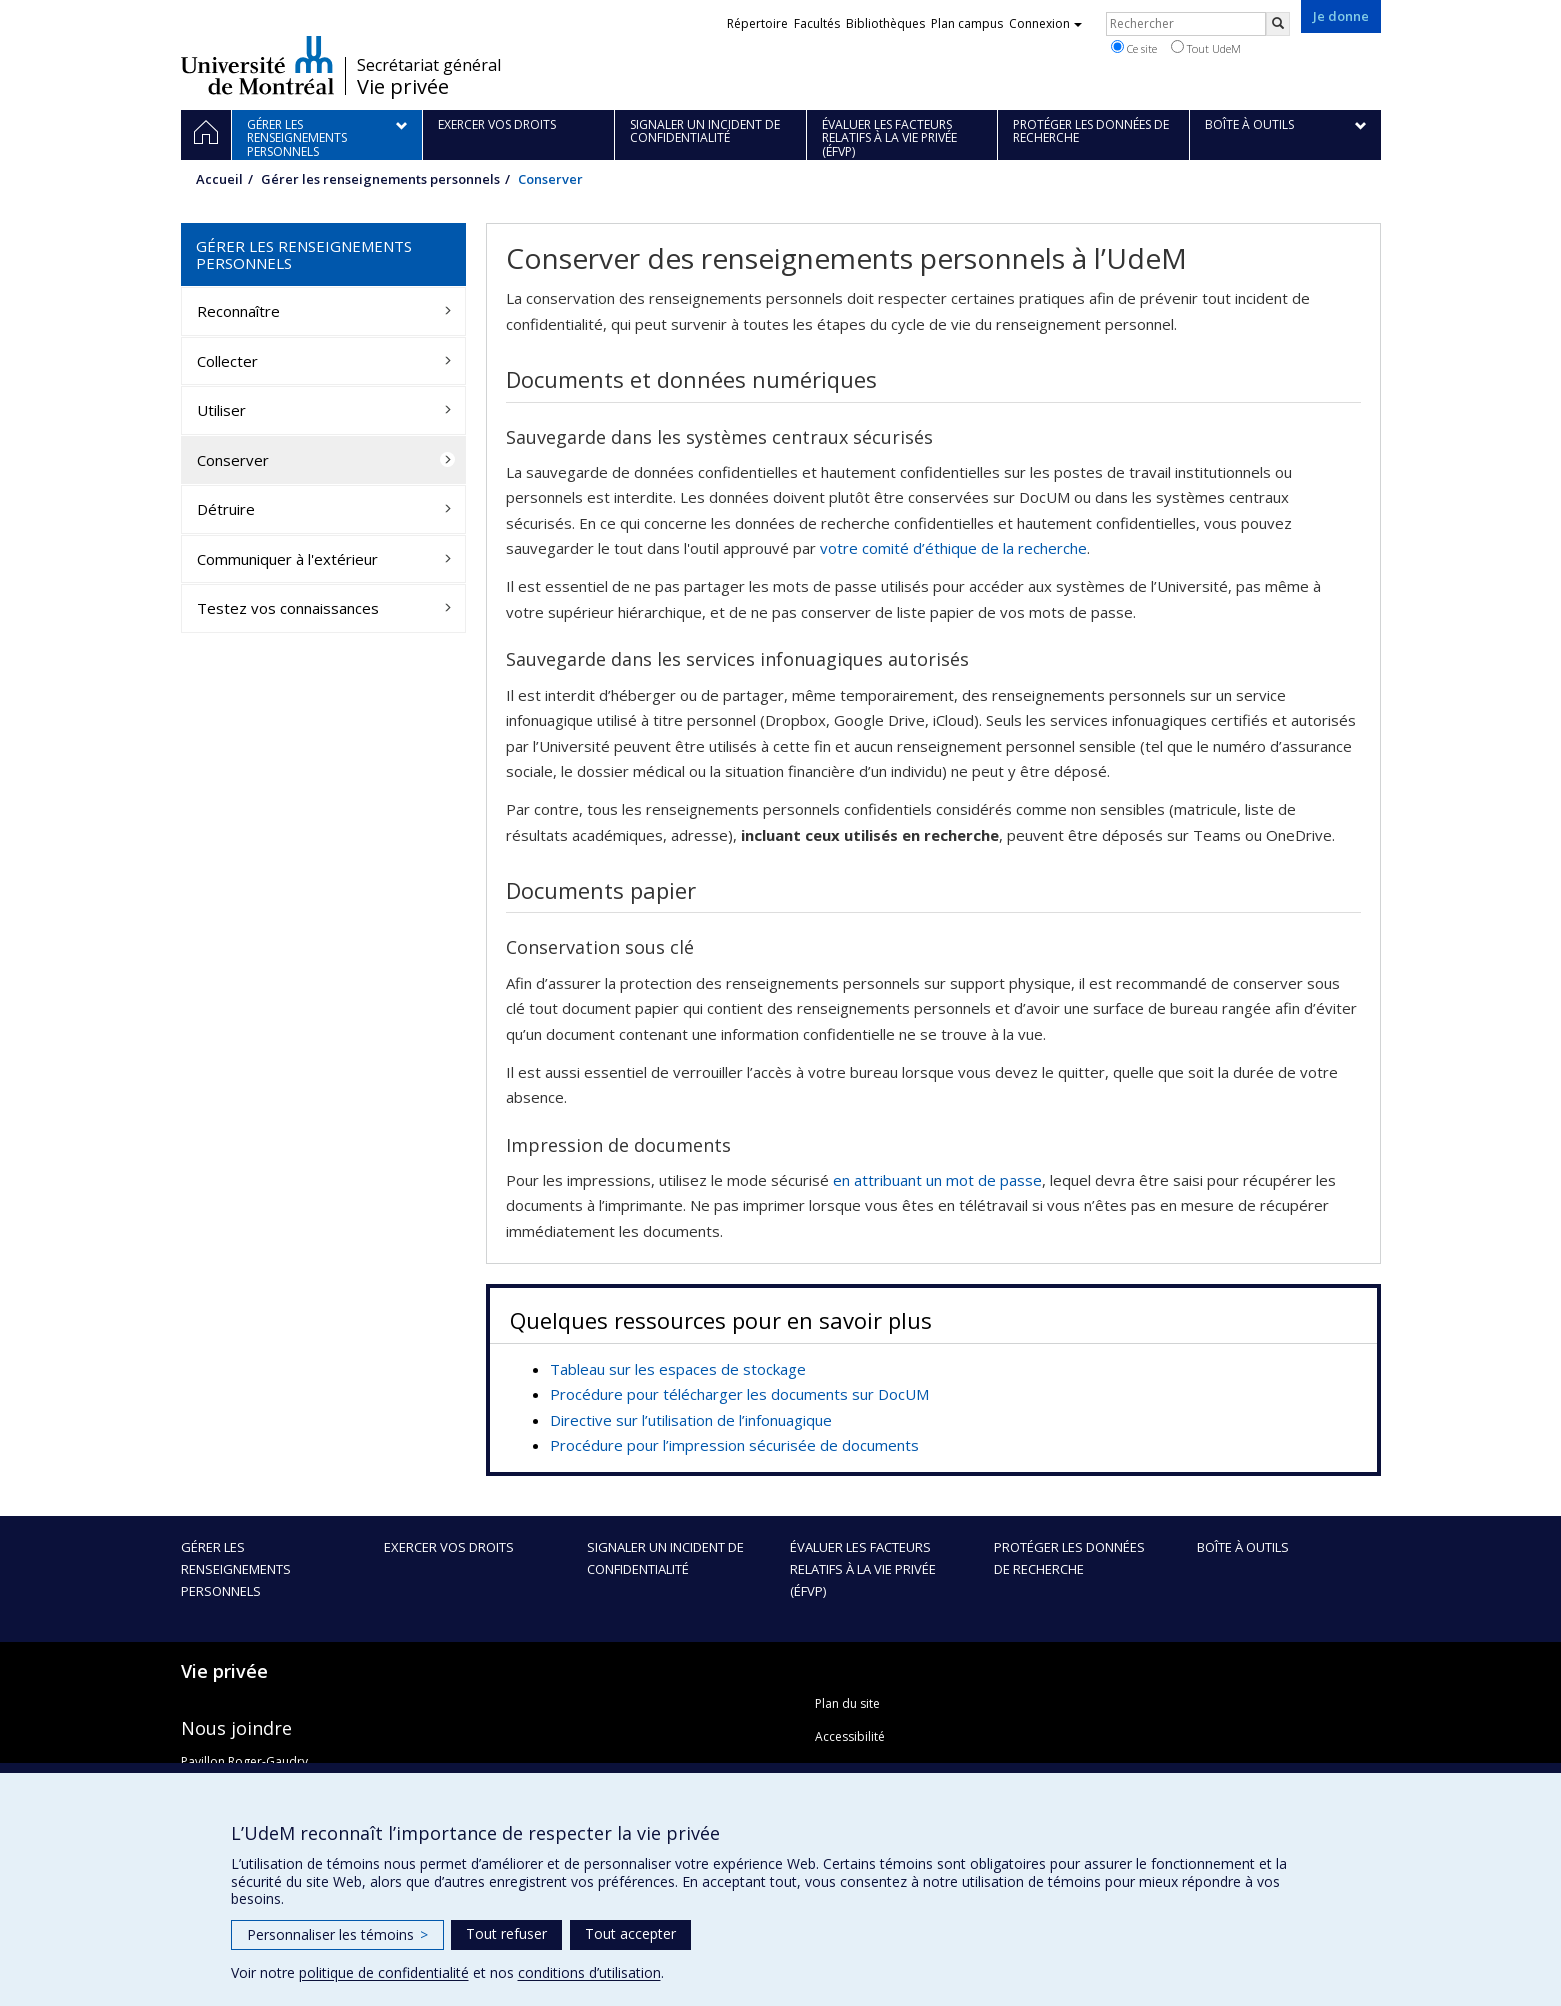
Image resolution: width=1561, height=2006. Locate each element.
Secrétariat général (429, 65)
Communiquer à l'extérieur (287, 559)
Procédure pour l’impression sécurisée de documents (734, 1445)
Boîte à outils (1243, 1547)
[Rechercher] (1278, 24)
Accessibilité (850, 1736)
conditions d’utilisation (589, 1972)
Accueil (219, 179)
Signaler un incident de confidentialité (665, 1558)
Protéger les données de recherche (1069, 1558)
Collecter (227, 361)
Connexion (1045, 23)
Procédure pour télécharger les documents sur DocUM (739, 1394)
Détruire (226, 509)
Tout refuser (506, 1933)
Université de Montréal (257, 65)
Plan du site (847, 1703)
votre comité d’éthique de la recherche (953, 548)
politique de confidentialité (384, 1972)
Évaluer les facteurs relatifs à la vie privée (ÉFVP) (863, 1569)
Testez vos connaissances (288, 608)
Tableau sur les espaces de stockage (678, 1369)
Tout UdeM (1206, 48)
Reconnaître (238, 311)
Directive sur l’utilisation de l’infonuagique (691, 1420)
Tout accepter (630, 1933)
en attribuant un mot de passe (937, 1180)
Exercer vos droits (449, 1547)
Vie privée (403, 87)
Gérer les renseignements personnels (380, 179)
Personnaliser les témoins (337, 1934)
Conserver (233, 460)
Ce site (1134, 48)
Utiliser (221, 410)
